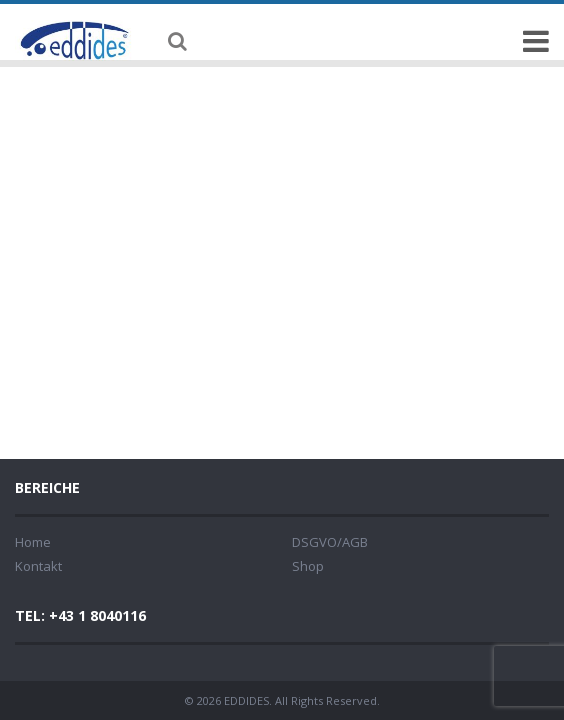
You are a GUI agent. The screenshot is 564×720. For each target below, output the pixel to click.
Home (33, 542)
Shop (308, 566)
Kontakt (38, 566)
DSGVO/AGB (330, 542)
